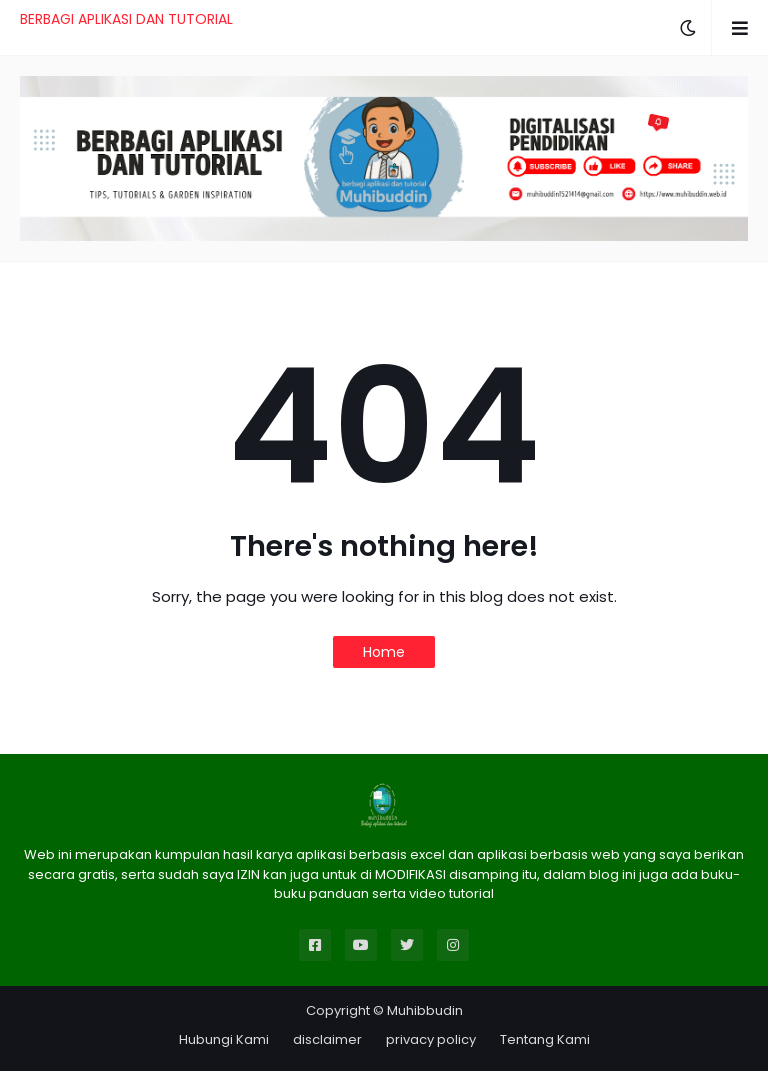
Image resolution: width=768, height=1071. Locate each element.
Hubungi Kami (224, 1039)
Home (384, 652)
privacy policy (431, 1039)
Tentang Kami (545, 1039)
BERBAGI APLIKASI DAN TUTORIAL (126, 19)
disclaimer (327, 1039)
